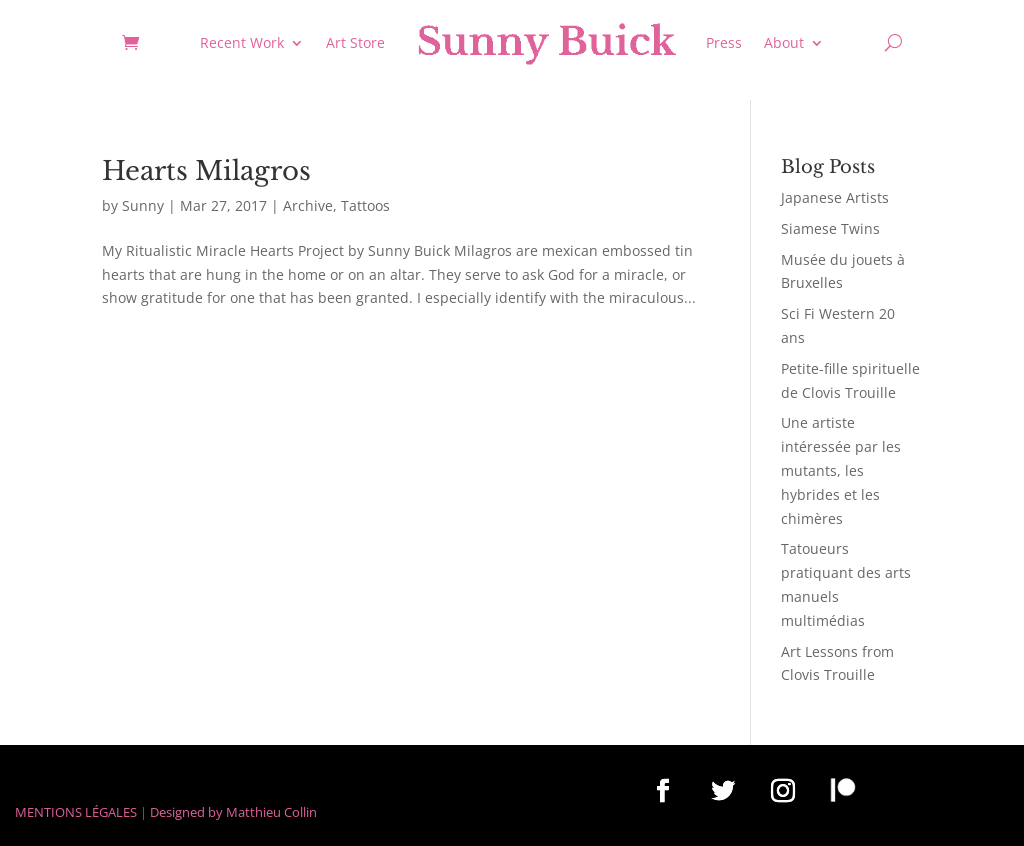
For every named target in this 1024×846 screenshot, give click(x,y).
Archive (308, 205)
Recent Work (242, 42)
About (784, 42)
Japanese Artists (835, 197)
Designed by (186, 812)
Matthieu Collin (271, 812)
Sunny (143, 205)
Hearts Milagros (206, 171)
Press (724, 42)
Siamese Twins (830, 228)
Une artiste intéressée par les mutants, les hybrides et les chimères (841, 470)
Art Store (355, 42)
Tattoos (365, 205)
